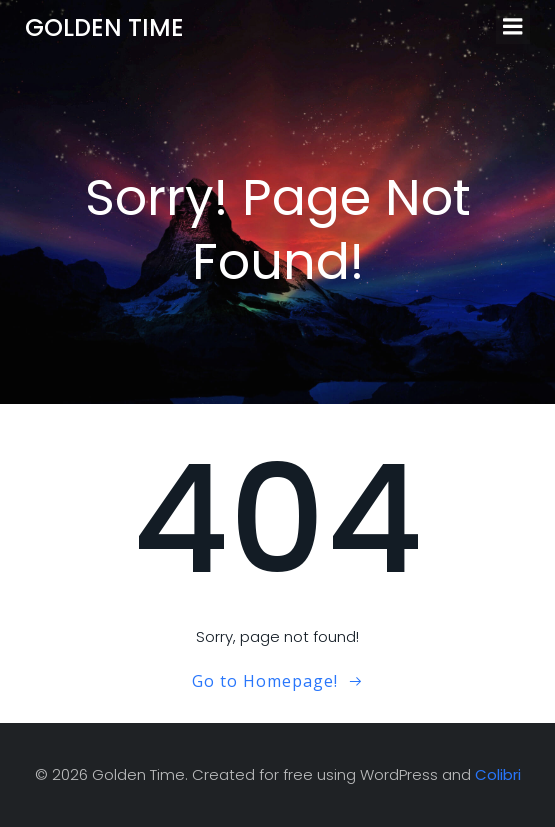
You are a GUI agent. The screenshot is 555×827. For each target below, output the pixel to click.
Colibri (498, 774)
